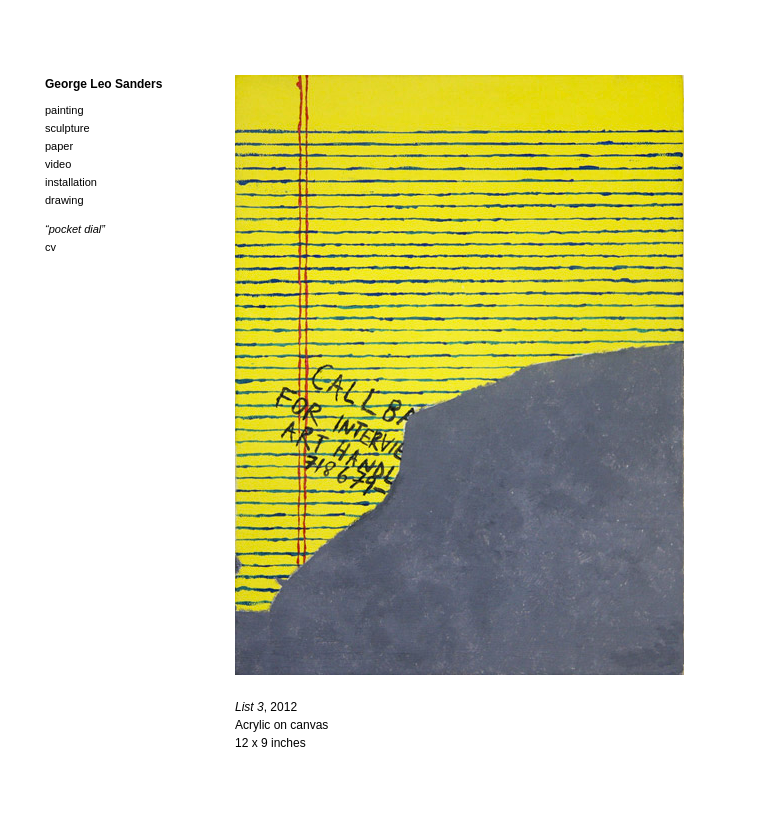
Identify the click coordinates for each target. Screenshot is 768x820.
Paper (59, 146)
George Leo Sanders (103, 84)
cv (50, 247)
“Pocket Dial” (75, 229)
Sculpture (67, 128)
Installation (71, 182)
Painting (64, 110)
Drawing (64, 200)
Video (58, 164)
